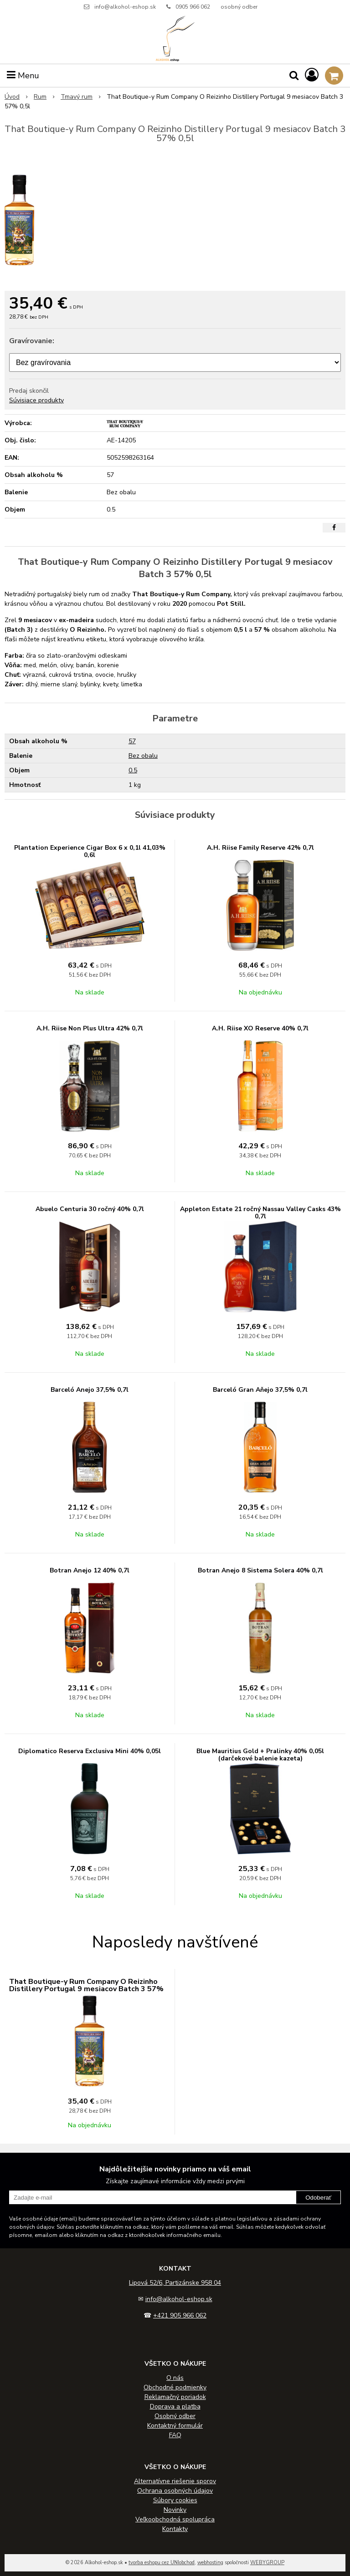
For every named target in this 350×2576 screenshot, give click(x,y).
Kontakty (175, 2529)
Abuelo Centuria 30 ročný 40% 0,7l (90, 1209)
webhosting (210, 2562)
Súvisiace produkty (36, 400)
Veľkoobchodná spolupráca (175, 2519)
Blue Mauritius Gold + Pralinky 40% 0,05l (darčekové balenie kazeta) (260, 1755)
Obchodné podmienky (175, 2387)
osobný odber (239, 6)
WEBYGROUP (267, 2562)
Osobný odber (175, 2416)
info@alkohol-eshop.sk (125, 6)
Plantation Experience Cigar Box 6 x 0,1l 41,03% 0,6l (89, 851)
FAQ (175, 2435)
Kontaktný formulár (175, 2425)
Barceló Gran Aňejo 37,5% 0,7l (260, 1389)
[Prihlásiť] (312, 75)
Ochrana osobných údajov (175, 2490)
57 (132, 741)
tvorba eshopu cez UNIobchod (162, 2562)
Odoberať (318, 2197)
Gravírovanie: (31, 341)
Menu (23, 75)
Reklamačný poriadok (175, 2397)
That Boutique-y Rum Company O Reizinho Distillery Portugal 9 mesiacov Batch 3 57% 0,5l (86, 1989)
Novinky (175, 2509)
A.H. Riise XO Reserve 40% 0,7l (260, 1028)
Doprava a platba (175, 2406)
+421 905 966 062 (179, 2315)
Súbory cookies (175, 2500)
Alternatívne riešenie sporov (175, 2481)
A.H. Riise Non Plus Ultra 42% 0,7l (89, 1028)
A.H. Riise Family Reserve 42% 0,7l (260, 847)
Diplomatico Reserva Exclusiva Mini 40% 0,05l (89, 1751)
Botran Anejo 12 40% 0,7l (89, 1570)
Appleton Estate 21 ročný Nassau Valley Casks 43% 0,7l (260, 1213)
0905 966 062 (192, 6)
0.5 (133, 770)
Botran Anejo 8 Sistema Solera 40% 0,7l (260, 1570)
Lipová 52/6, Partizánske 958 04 (175, 2282)
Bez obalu (143, 755)
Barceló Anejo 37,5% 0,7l (90, 1389)
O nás (175, 2377)
